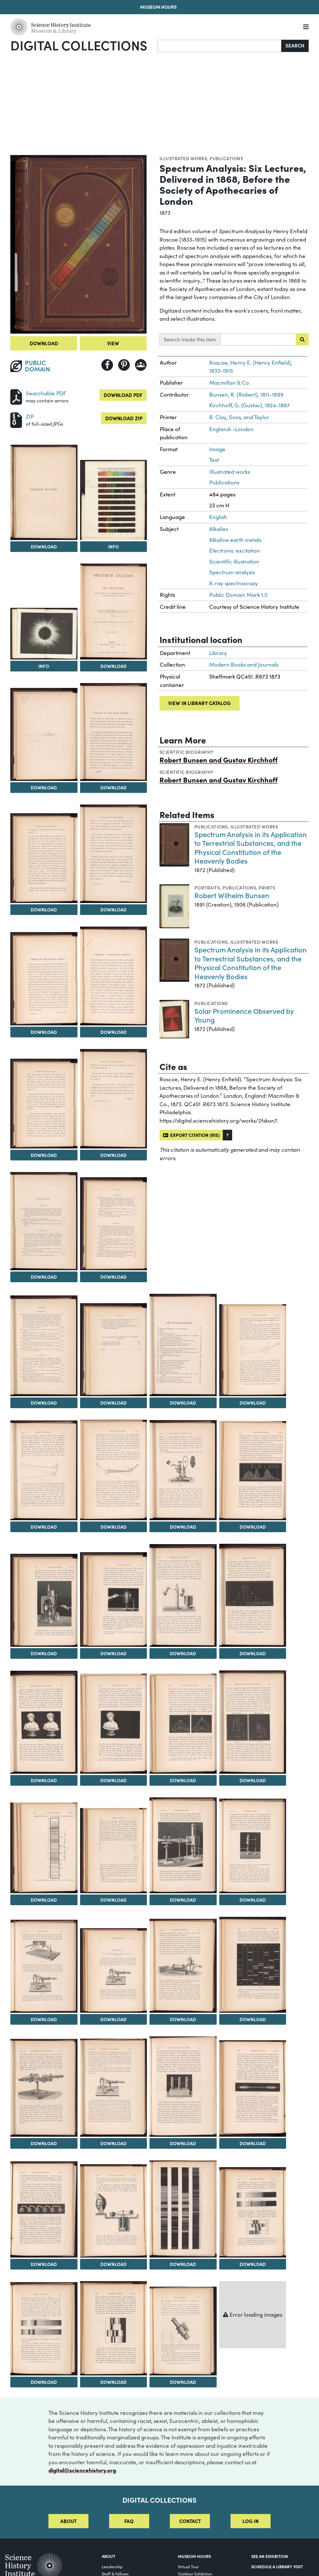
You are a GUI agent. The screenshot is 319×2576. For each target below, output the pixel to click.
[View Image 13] (113, 1098)
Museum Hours (158, 7)
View (113, 343)
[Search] (220, 46)
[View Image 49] (113, 2328)
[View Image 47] (252, 2212)
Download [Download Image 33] (113, 1899)
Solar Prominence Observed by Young (244, 1015)
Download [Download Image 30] (183, 1780)
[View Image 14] (43, 1221)
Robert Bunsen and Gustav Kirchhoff (219, 759)
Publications (226, 158)
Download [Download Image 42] (183, 2143)
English (218, 517)
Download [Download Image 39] (253, 2019)
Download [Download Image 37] (113, 2019)
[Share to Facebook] (107, 365)
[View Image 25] (113, 1599)
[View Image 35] (252, 1846)
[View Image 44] (43, 2209)
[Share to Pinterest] (124, 365)
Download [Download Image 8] (44, 909)
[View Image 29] (113, 1724)
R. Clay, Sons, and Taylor (239, 417)
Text (214, 459)
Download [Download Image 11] (113, 1032)
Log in (250, 2521)
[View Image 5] (113, 612)
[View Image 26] (183, 1595)
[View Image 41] (113, 2088)
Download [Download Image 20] (44, 1526)
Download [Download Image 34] (183, 1899)
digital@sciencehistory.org (82, 2470)
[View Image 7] (113, 732)
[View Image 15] (113, 1223)
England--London (231, 429)
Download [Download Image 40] (44, 2143)
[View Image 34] (183, 1845)
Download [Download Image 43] (253, 2143)
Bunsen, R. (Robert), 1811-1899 (246, 394)
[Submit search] (302, 339)
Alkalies (218, 529)
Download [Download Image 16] (44, 1402)
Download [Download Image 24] (44, 1653)
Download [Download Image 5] (113, 666)
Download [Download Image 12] (44, 1155)
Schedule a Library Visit (277, 2566)
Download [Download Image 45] (113, 2264)
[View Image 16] (43, 1345)
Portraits (207, 887)
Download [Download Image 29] (113, 1780)
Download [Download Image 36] (44, 2019)
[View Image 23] (252, 1470)
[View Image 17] (113, 1349)
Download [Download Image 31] (253, 1780)
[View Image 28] (43, 1722)
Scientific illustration (234, 561)
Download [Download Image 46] (183, 2264)
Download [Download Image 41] (113, 2143)
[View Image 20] (43, 1470)
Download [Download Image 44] (44, 2264)
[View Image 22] (183, 1470)
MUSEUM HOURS (194, 2556)
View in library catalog (199, 703)
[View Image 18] (183, 1345)
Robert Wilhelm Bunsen (231, 895)
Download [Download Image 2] (44, 546)
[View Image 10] (43, 978)
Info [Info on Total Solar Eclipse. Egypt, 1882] (43, 666)
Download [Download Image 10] (44, 1032)
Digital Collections (78, 45)
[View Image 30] (183, 1724)
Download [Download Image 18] (183, 1402)
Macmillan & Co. (229, 382)
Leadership (112, 2566)
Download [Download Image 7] (113, 787)
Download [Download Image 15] (113, 1276)
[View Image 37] (113, 1970)
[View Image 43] (252, 2088)
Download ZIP (123, 418)
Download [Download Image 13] (113, 1155)
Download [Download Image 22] (183, 1526)
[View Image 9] (113, 854)
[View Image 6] (43, 734)
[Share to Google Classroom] (141, 365)
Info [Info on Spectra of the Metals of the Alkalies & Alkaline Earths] (113, 546)
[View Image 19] (252, 1350)
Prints (267, 887)
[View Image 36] (43, 1966)
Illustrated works (183, 158)
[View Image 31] (252, 1722)
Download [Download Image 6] (44, 787)
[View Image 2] (43, 492)
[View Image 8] (43, 858)
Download (44, 343)
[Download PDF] (16, 396)
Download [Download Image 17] (113, 1402)
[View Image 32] (43, 1847)
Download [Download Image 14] (44, 1276)
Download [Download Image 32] (44, 1899)
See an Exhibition (269, 2556)
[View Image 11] (113, 976)
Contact (190, 2521)
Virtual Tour (188, 2566)
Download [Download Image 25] (113, 1653)
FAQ (129, 2521)
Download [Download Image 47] (253, 2264)
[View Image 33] (113, 1850)
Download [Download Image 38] (183, 2019)
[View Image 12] (43, 1103)
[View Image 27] (252, 1595)
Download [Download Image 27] (253, 1653)
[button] (227, 1135)
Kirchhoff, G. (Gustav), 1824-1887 (249, 405)
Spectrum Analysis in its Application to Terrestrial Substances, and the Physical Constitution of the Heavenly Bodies (250, 847)
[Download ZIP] (16, 419)
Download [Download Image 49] (113, 2382)
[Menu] (306, 27)
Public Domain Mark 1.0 (238, 594)
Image (217, 449)
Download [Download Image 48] (44, 2382)
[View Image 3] (113, 500)
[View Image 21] (113, 1470)
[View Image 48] (43, 2328)
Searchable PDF (46, 393)
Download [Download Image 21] (113, 1526)
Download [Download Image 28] (44, 1780)
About (68, 2521)
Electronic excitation (234, 550)
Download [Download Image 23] (253, 1526)
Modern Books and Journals (243, 664)
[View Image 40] (43, 2088)
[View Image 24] (43, 1600)
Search (294, 45)
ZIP (30, 416)
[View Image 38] (183, 1966)
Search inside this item (190, 339)
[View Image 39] (252, 1965)
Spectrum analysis (232, 572)
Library (218, 653)
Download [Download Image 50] (183, 2382)
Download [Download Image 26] (183, 1653)
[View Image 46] (183, 2209)
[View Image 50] (183, 2331)
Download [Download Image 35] (253, 1899)
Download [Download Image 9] (113, 909)
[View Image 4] (43, 634)
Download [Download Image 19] (253, 1402)
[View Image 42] (183, 2086)
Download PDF (123, 394)
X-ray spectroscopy (233, 583)
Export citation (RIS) (191, 1135)
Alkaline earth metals (235, 540)
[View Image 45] (113, 2211)
